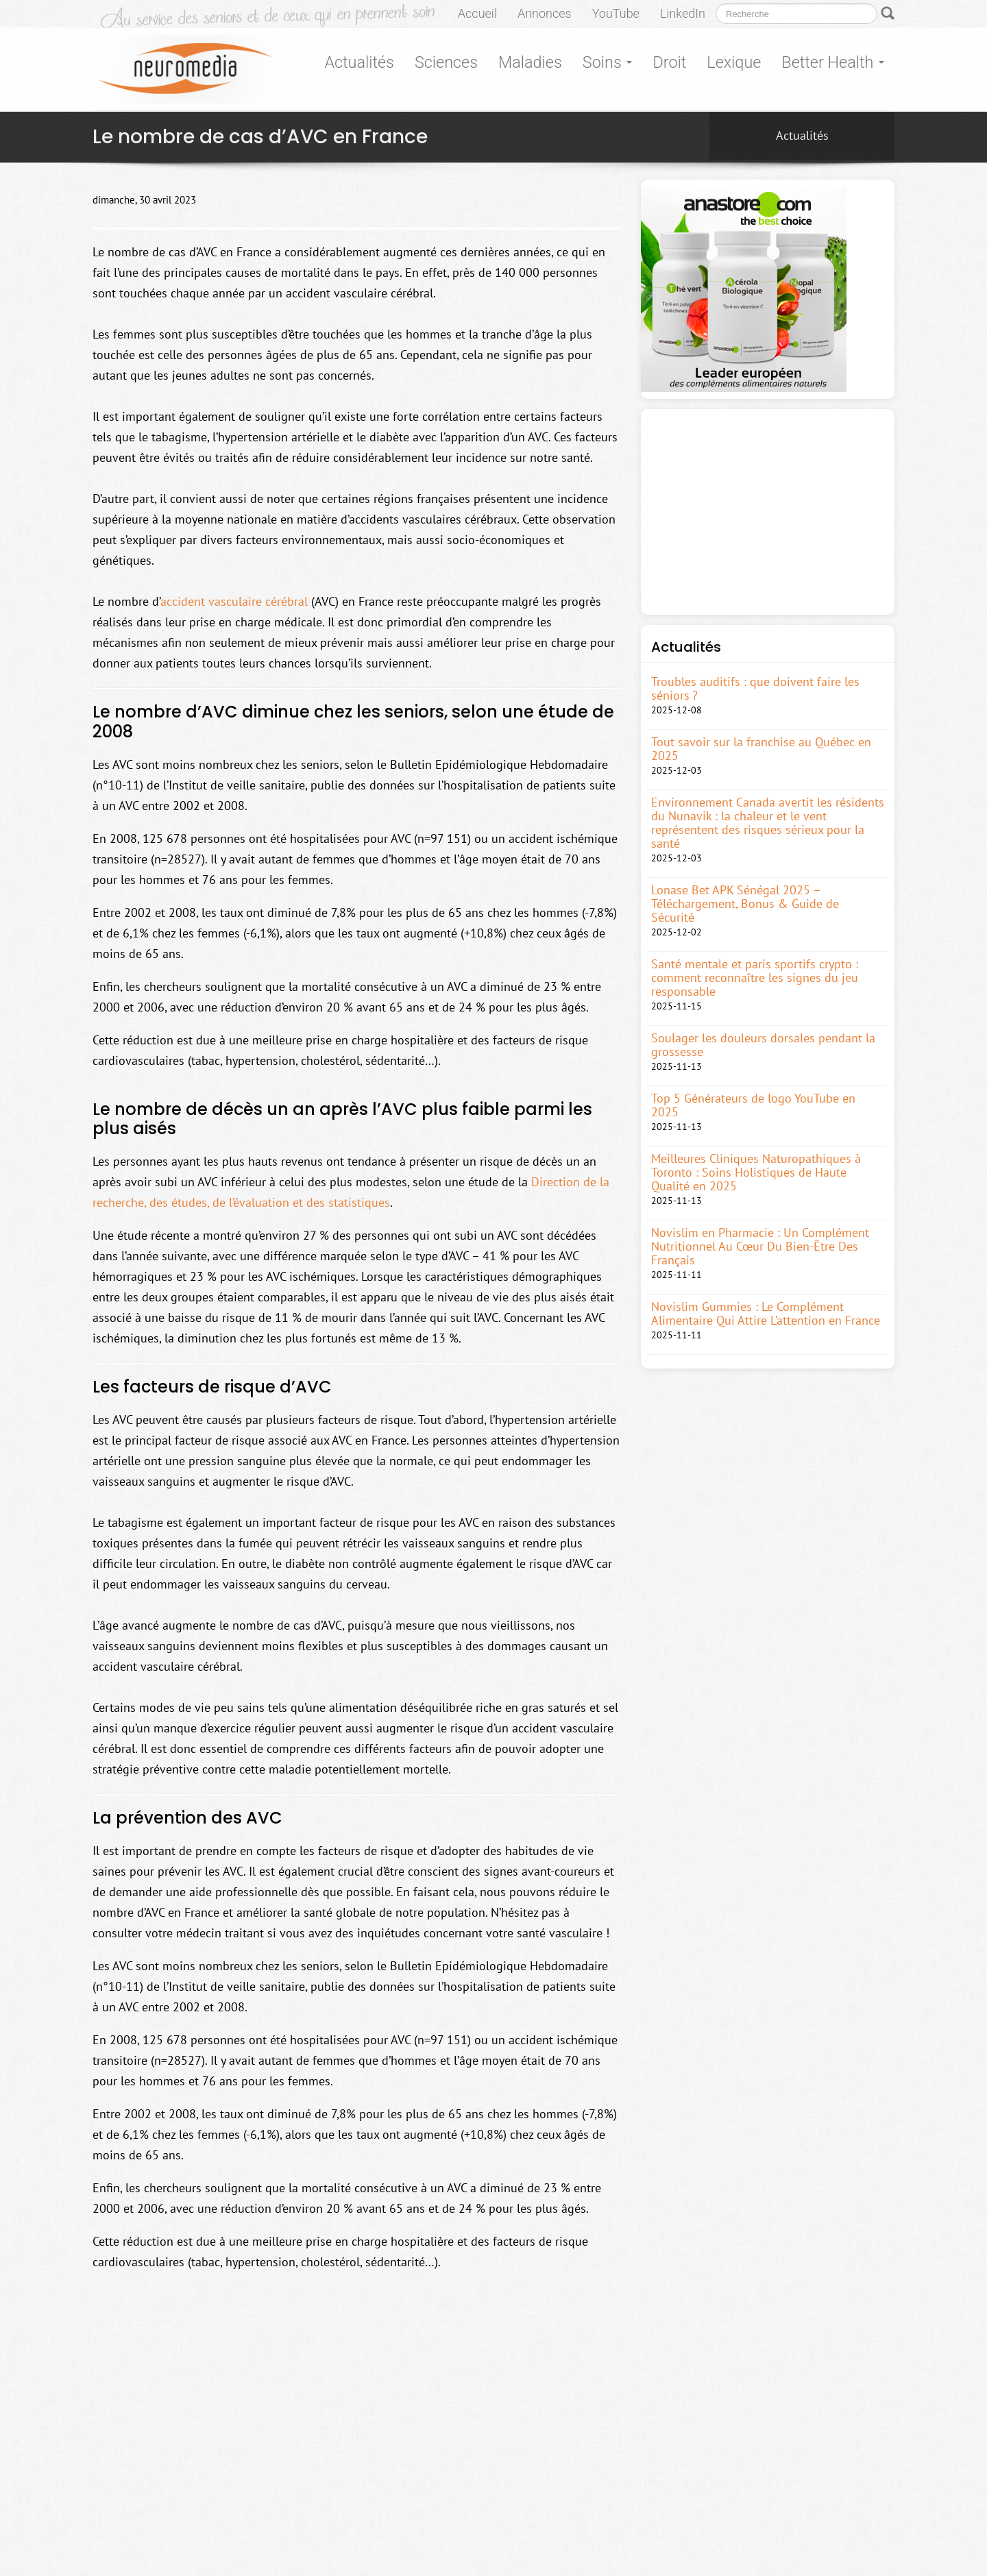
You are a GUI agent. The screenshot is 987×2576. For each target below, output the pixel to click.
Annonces (544, 13)
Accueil (477, 13)
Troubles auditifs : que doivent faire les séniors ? (755, 688)
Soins (608, 62)
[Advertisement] (767, 512)
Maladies (530, 62)
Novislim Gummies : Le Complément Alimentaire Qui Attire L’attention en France (765, 1313)
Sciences (446, 62)
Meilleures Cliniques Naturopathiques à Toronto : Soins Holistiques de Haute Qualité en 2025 (756, 1172)
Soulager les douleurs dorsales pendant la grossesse (763, 1045)
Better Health (832, 62)
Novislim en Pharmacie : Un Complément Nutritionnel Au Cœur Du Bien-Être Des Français (760, 1246)
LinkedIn (682, 13)
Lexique (734, 62)
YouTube (615, 13)
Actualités (359, 62)
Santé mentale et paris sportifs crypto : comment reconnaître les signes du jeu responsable (754, 977)
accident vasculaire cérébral (234, 601)
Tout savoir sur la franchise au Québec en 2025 (761, 749)
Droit (669, 62)
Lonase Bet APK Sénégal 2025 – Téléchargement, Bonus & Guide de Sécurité (745, 903)
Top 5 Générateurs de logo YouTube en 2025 (753, 1105)
